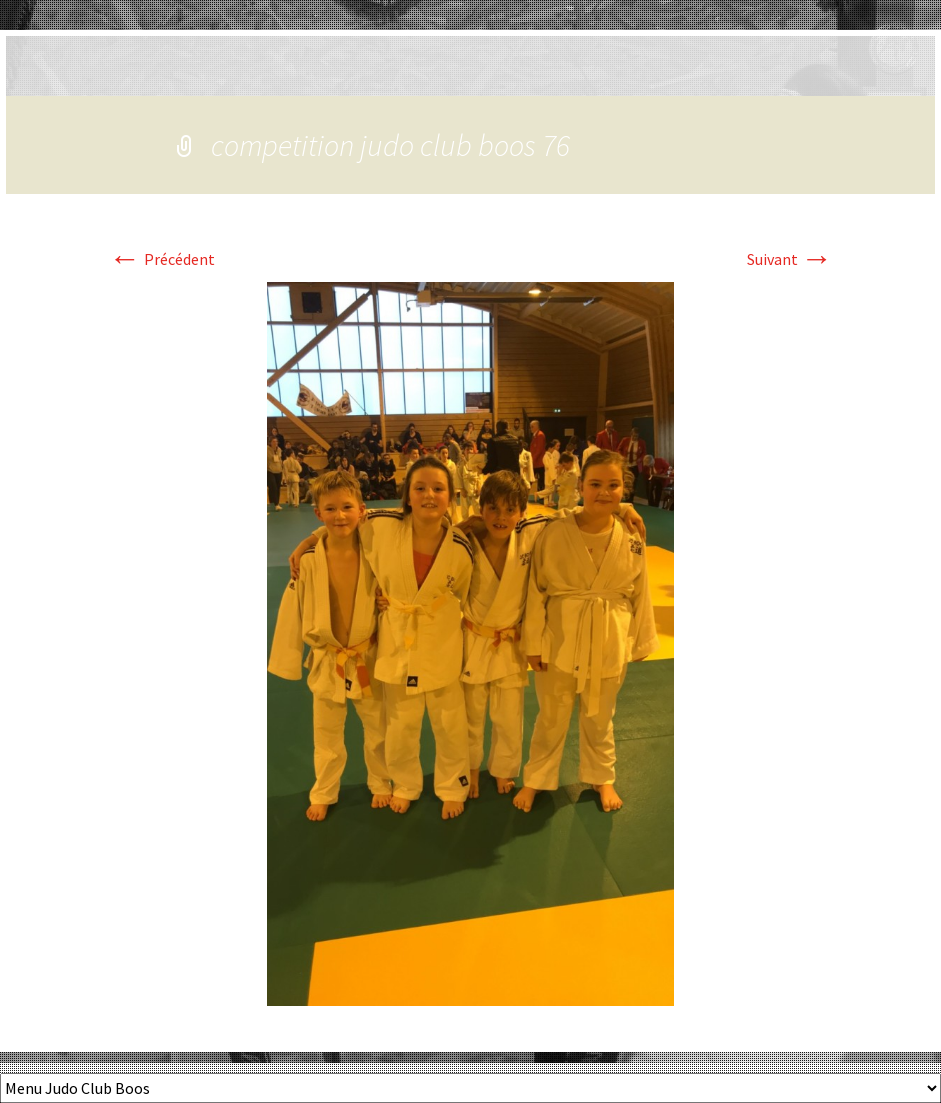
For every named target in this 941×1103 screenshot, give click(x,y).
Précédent (162, 259)
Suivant (790, 259)
